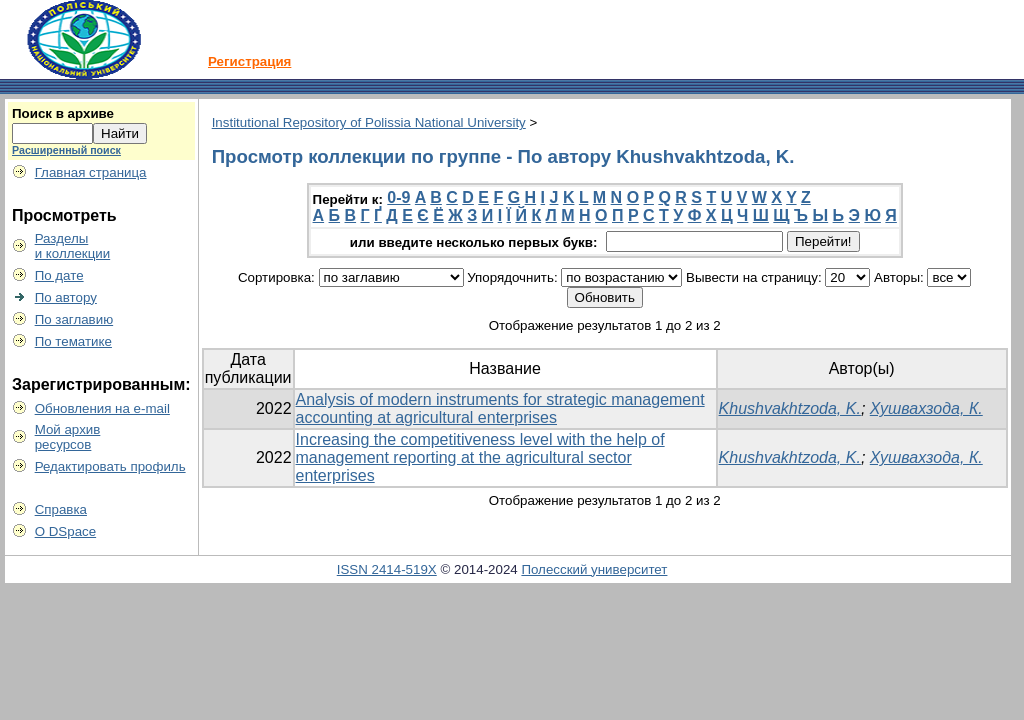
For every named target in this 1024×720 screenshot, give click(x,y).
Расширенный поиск (66, 150)
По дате (59, 275)
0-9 (398, 197)
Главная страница (91, 172)
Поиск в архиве (63, 113)
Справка (61, 509)
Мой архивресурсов (68, 437)
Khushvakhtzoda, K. (790, 408)
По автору (66, 297)
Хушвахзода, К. (926, 408)
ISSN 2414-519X (387, 569)
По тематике (73, 341)
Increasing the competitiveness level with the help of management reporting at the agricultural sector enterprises (480, 457)
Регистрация (249, 61)
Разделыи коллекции (73, 246)
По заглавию (74, 319)
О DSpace (66, 531)
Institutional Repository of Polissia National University (369, 122)
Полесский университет (594, 569)
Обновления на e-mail (102, 408)
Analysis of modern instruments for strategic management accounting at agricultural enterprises (500, 408)
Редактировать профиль (110, 466)
